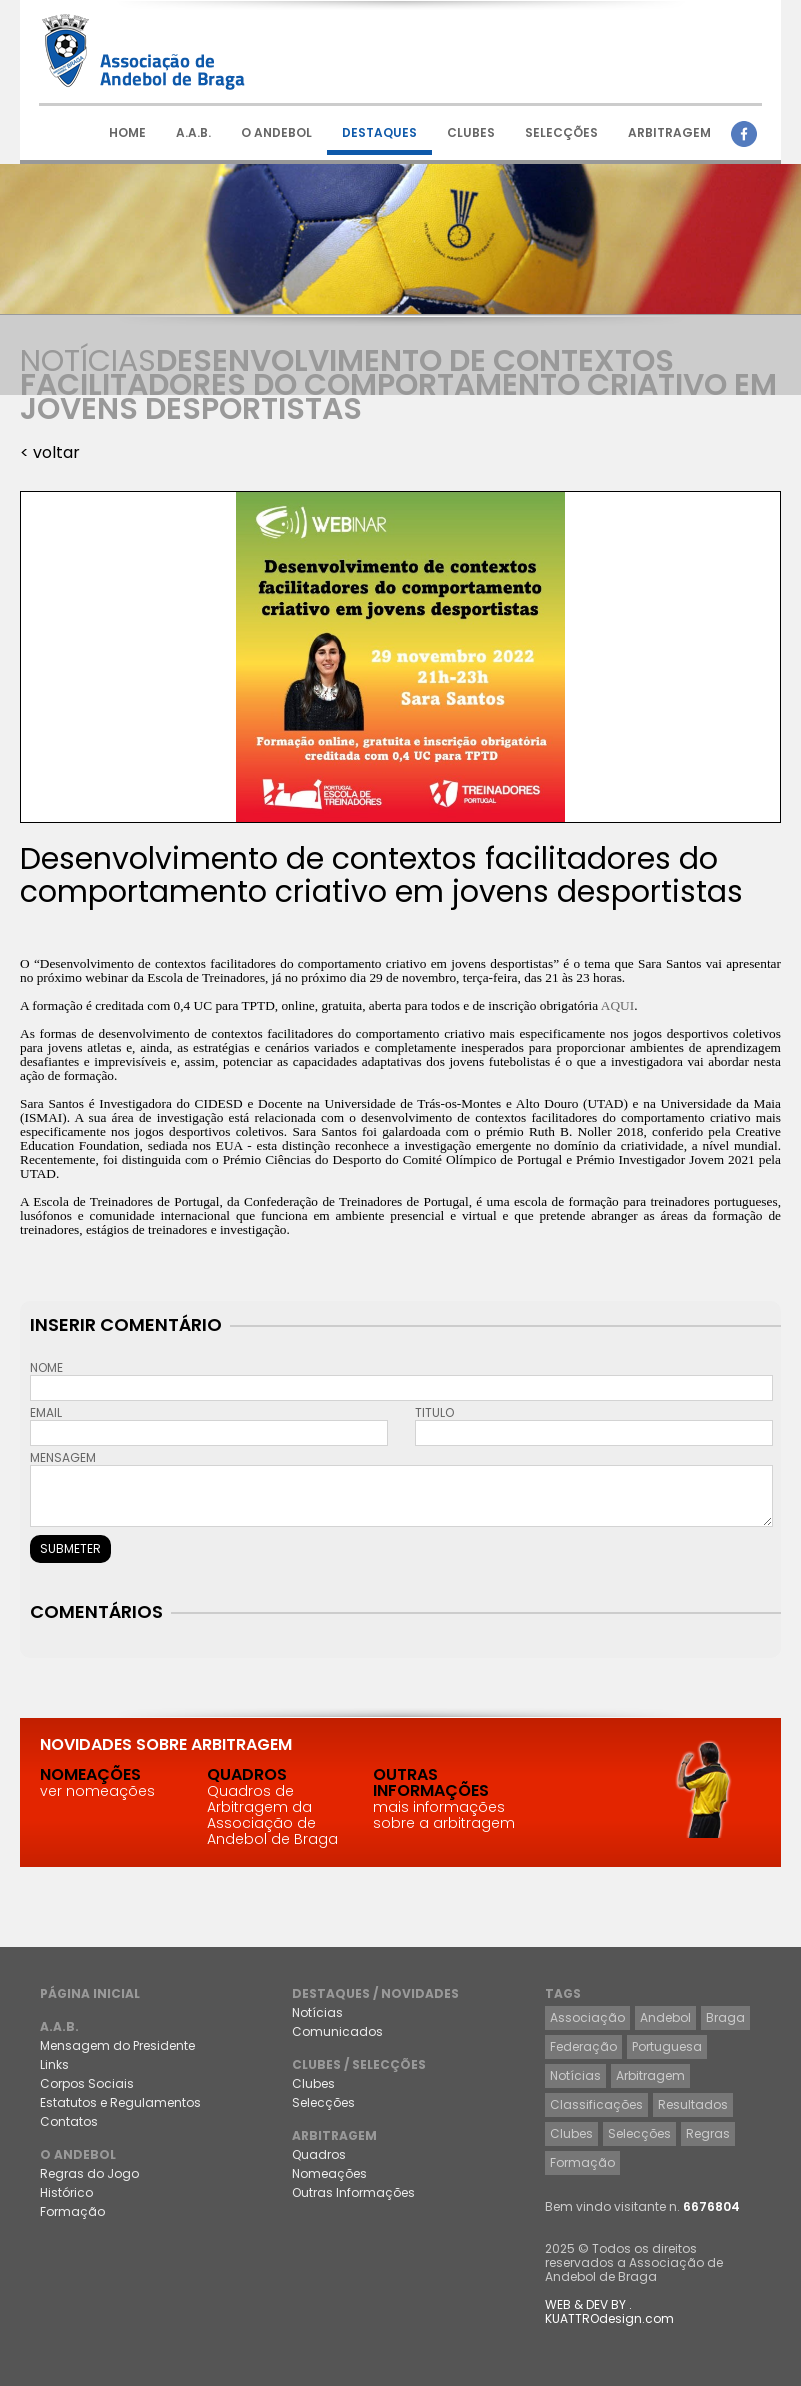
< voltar (50, 452)
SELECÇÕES (561, 132)
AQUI (617, 1005)
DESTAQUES (379, 132)
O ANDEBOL (276, 132)
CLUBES (471, 132)
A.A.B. (193, 132)
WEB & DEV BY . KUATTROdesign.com (609, 2311)
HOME (127, 132)
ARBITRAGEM (669, 132)
